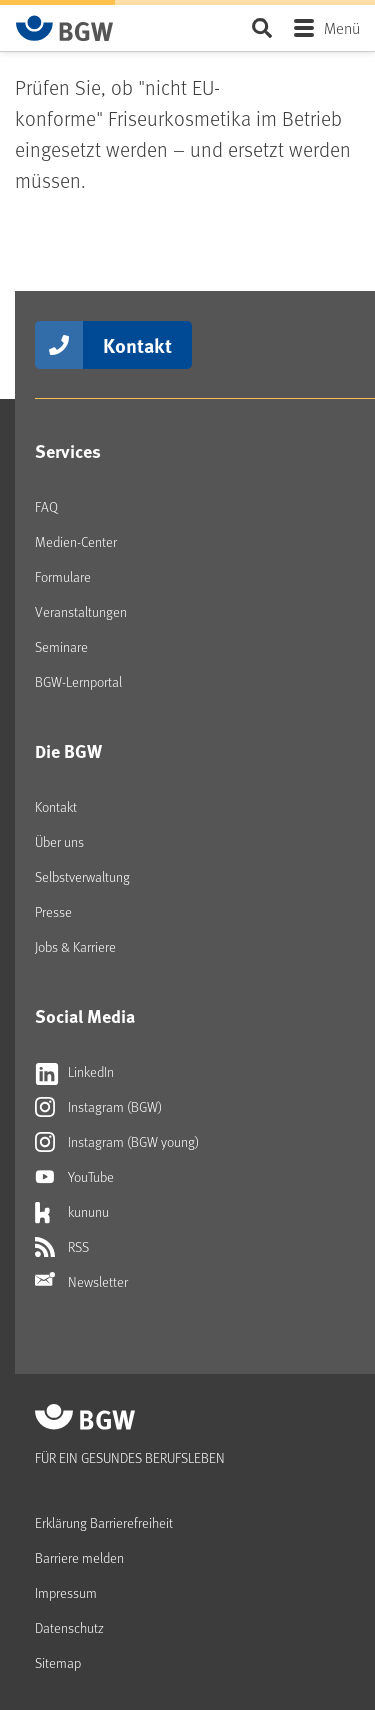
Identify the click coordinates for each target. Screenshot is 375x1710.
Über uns (59, 841)
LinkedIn (74, 1072)
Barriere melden (79, 1557)
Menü (342, 27)
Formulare (63, 576)
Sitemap (58, 1662)
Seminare (61, 646)
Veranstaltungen (81, 611)
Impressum (66, 1592)
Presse (53, 911)
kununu (72, 1212)
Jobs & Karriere (75, 946)
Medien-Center (76, 541)
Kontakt (137, 344)
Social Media (85, 1016)
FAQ (46, 506)
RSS (62, 1247)
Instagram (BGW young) (117, 1142)
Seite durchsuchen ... (261, 27)
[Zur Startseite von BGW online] (65, 28)
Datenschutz (69, 1627)
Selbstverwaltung (82, 876)
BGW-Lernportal (78, 681)
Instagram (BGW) (98, 1107)
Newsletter (81, 1282)
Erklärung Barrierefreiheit (104, 1522)
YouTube (74, 1177)
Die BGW (68, 751)
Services (68, 451)
